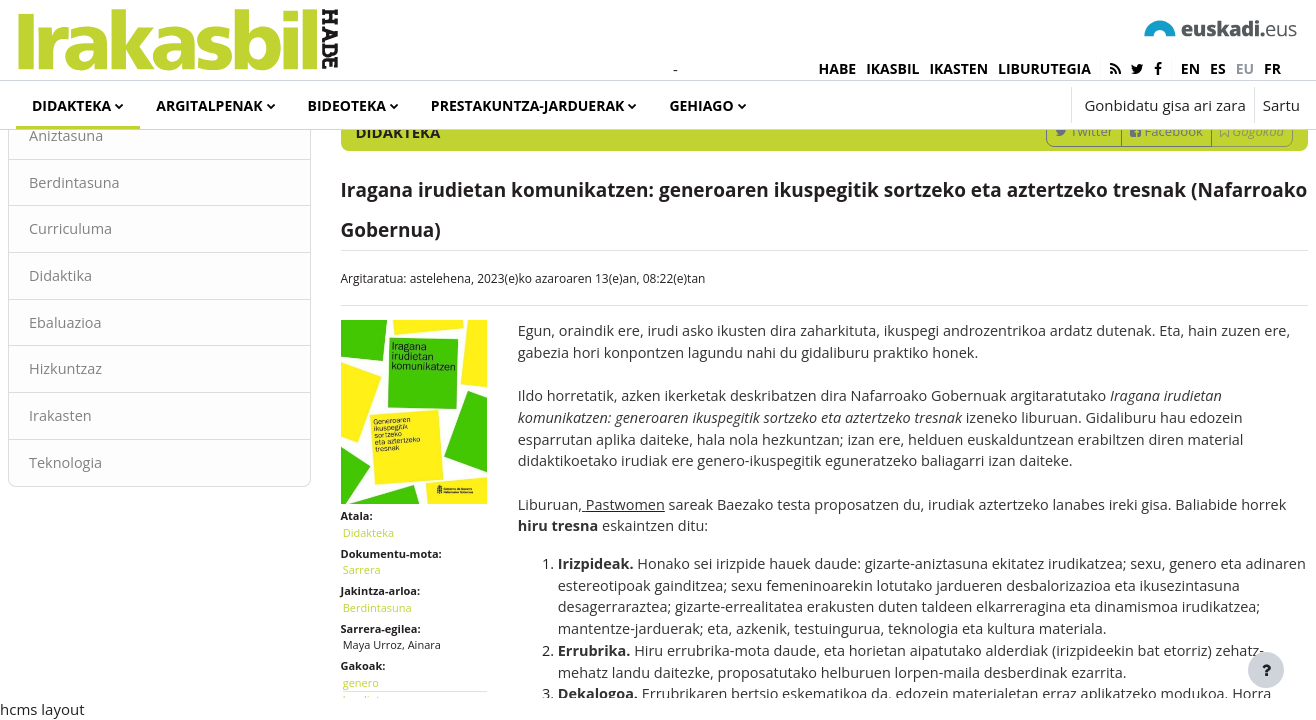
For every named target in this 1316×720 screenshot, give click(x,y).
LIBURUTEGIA (1044, 68)
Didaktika (109, 360)
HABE (838, 68)
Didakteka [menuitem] (71, 105)
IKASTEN (958, 68)
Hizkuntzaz (115, 455)
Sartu (1281, 105)
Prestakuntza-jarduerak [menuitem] (528, 105)
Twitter (1036, 213)
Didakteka (392, 599)
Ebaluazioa (114, 408)
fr (1272, 68)
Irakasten (109, 503)
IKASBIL (892, 68)
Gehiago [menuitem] (701, 105)
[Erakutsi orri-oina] (1266, 670)
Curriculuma (120, 313)
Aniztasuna (115, 218)
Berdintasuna (124, 265)
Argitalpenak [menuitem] (209, 105)
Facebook (1118, 213)
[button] (995, 105)
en (1190, 68)
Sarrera (386, 637)
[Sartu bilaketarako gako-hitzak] (1087, 159)
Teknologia (115, 550)
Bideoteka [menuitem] (347, 105)
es (1218, 68)
